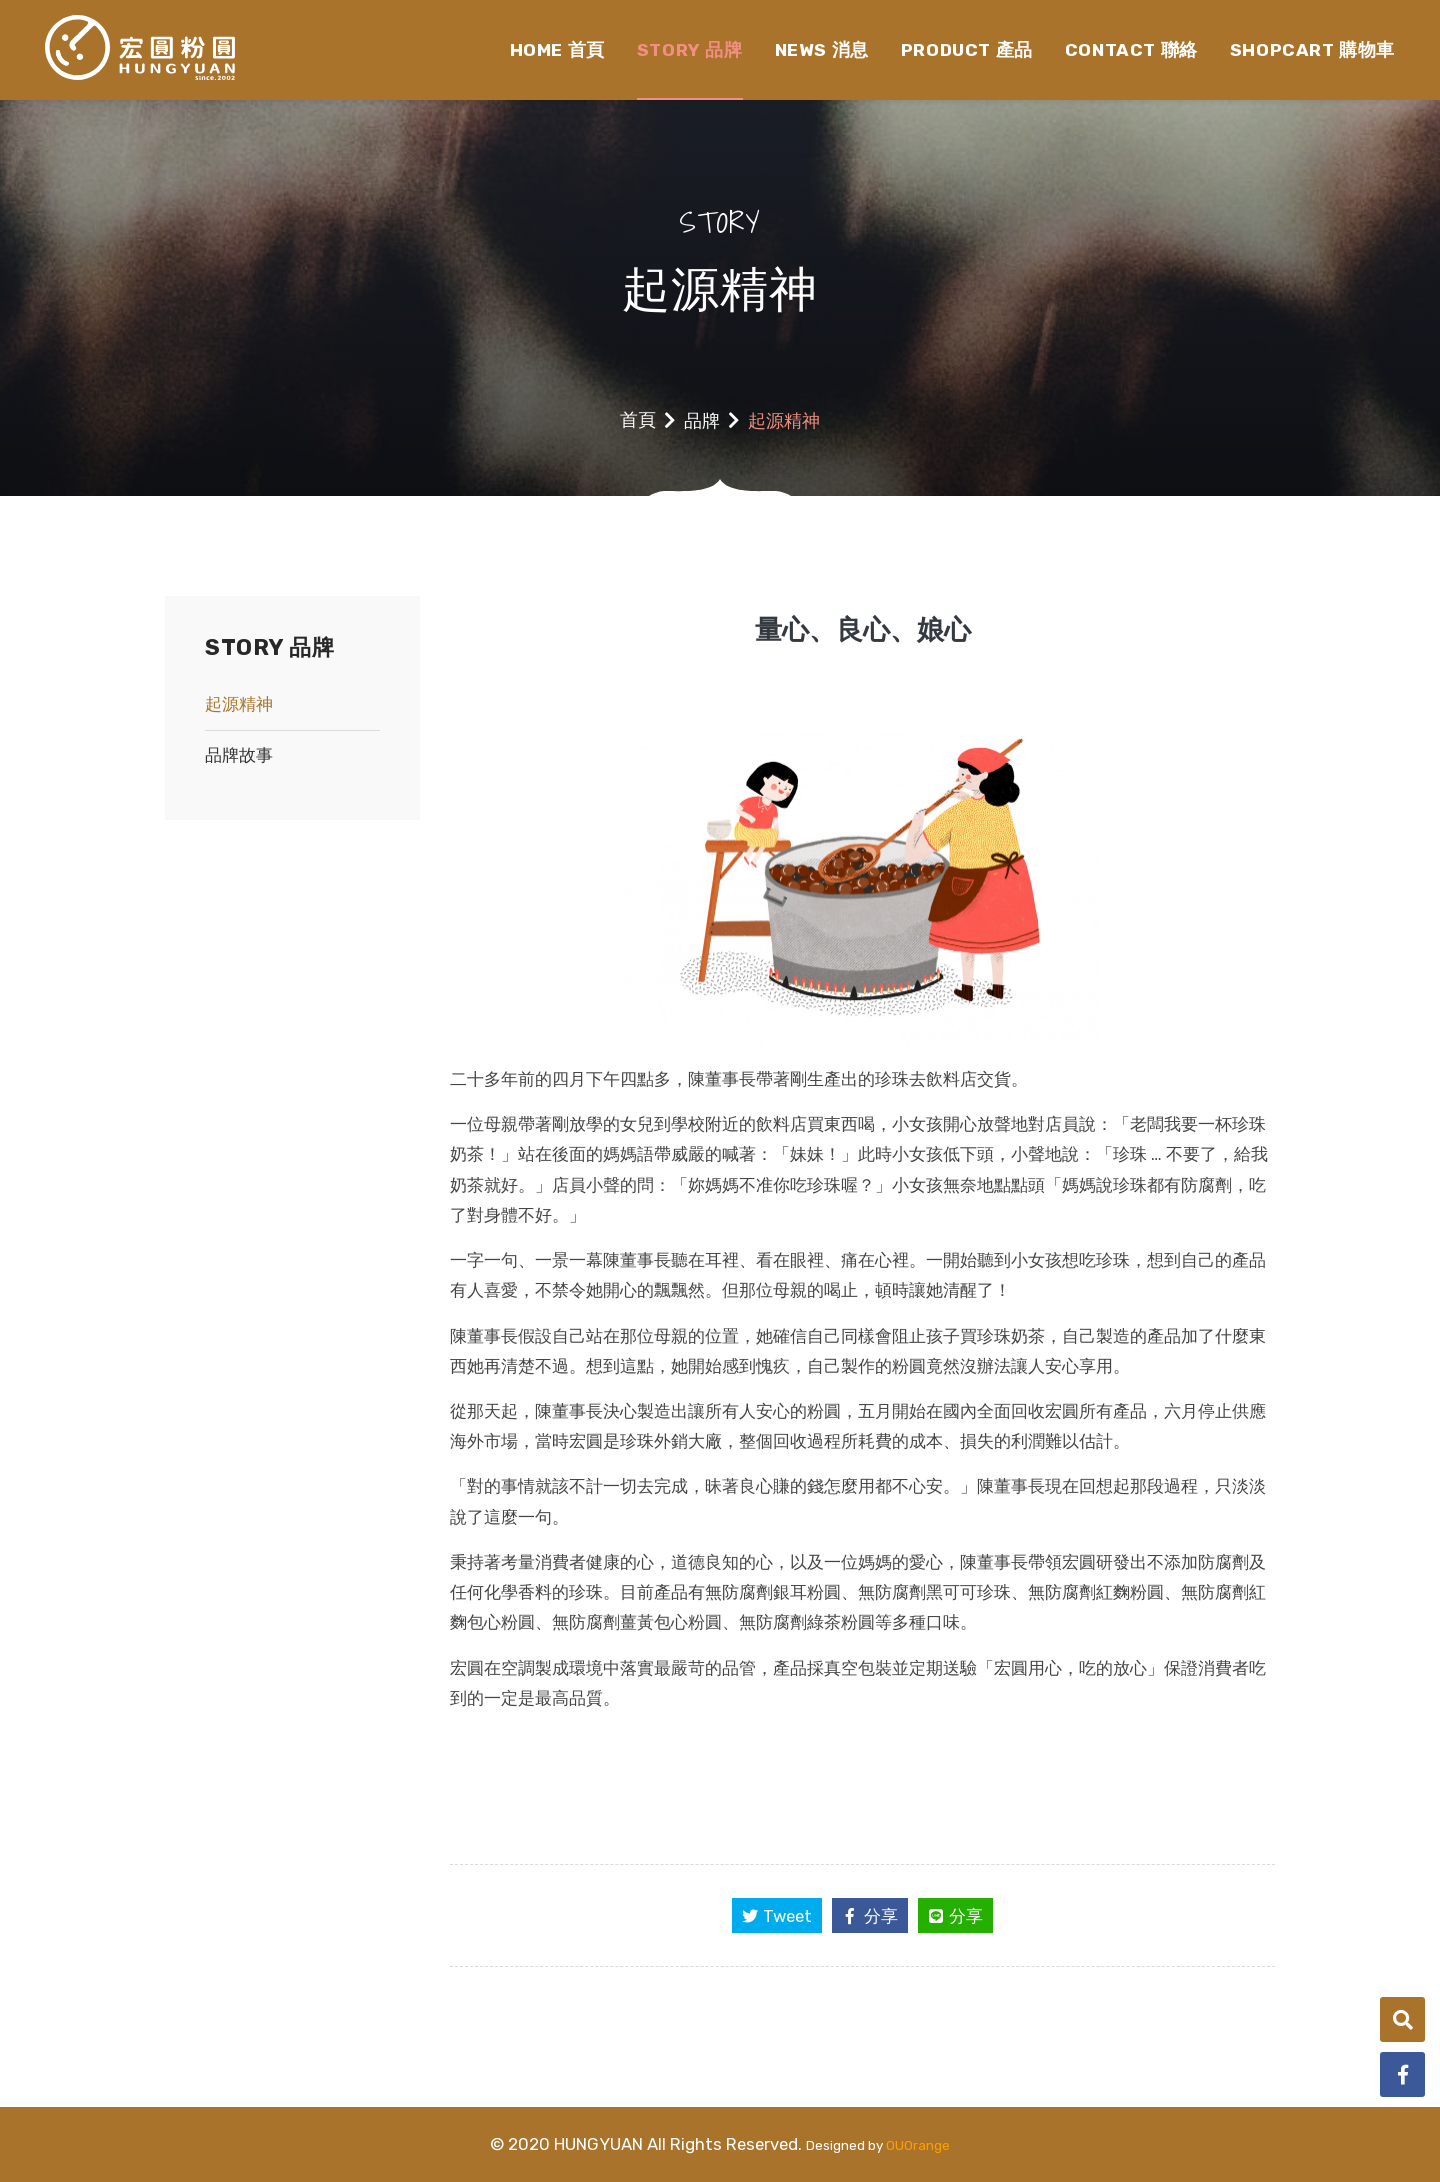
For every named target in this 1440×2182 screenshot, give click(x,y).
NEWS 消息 (822, 50)
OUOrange (918, 2145)
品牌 (702, 421)
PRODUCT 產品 (967, 50)
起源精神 (239, 704)
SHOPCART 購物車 (1312, 50)
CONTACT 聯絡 (1131, 50)
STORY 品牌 (690, 50)
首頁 (638, 420)
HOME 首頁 (557, 50)
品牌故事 (239, 755)
